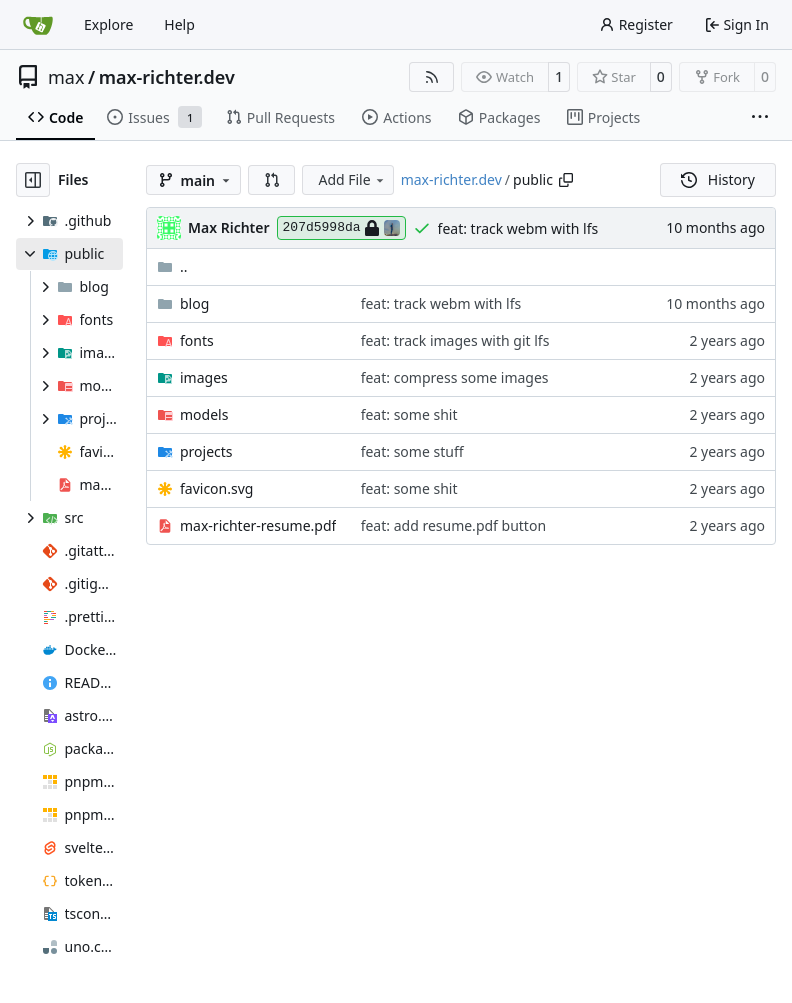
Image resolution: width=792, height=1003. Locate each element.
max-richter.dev (167, 77)
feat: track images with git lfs (455, 340)
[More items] (760, 118)
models (204, 414)
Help (179, 24)
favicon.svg (216, 488)
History (718, 179)
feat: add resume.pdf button (453, 525)
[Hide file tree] (33, 180)
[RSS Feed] (432, 77)
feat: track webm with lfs (518, 228)
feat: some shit (409, 414)
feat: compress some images (455, 377)
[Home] (38, 25)
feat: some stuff (412, 451)
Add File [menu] (352, 179)
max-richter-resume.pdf (258, 525)
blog (194, 303)
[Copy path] (566, 180)
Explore (108, 24)
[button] (272, 180)
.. (172, 266)
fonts (197, 340)
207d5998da (341, 228)
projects (206, 451)
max (66, 77)
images (204, 377)
